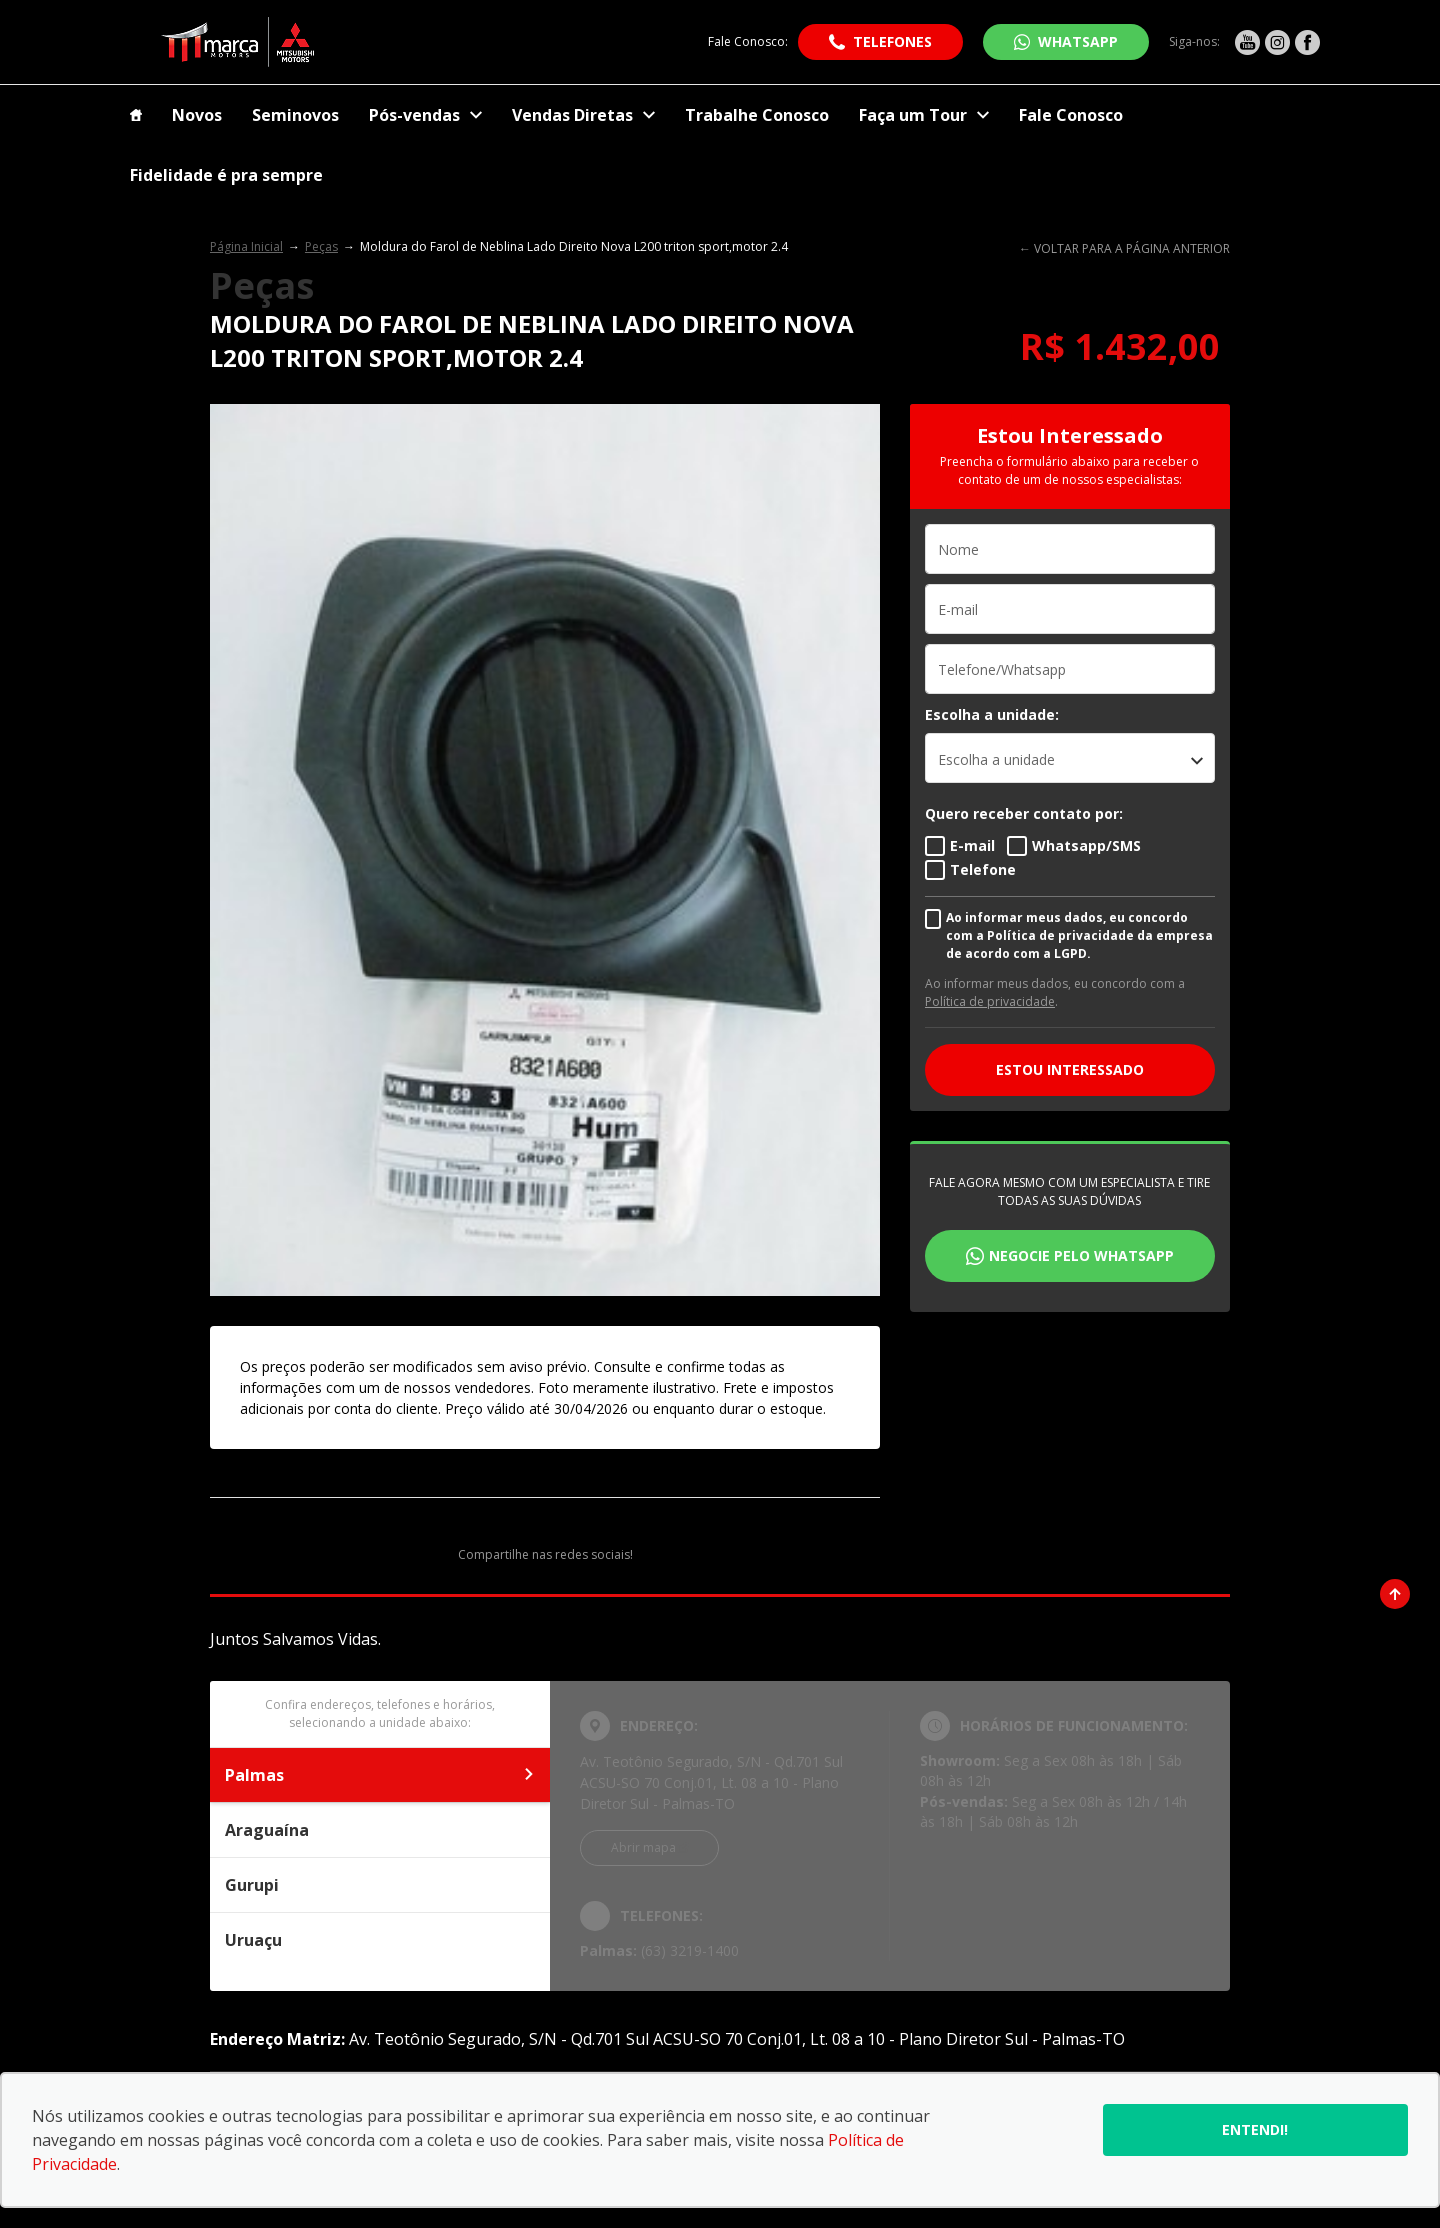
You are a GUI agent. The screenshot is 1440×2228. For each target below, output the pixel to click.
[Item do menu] (136, 115)
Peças (321, 246)
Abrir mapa (643, 1847)
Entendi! (1255, 2129)
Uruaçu (380, 1940)
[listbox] (1070, 758)
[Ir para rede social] (1247, 42)
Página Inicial (246, 246)
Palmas (380, 1775)
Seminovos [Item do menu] (295, 115)
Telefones (892, 41)
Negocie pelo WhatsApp (1081, 1255)
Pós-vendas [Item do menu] (425, 115)
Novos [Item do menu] (197, 115)
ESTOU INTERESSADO (1070, 1069)
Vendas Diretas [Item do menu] (583, 115)
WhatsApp (1078, 41)
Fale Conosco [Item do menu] (1071, 115)
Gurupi (380, 1885)
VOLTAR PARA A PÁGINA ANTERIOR (1132, 248)
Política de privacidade (990, 1001)
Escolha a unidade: (992, 714)
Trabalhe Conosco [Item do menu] (757, 115)
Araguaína (380, 1830)
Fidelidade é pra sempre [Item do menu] (226, 175)
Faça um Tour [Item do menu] (924, 115)
